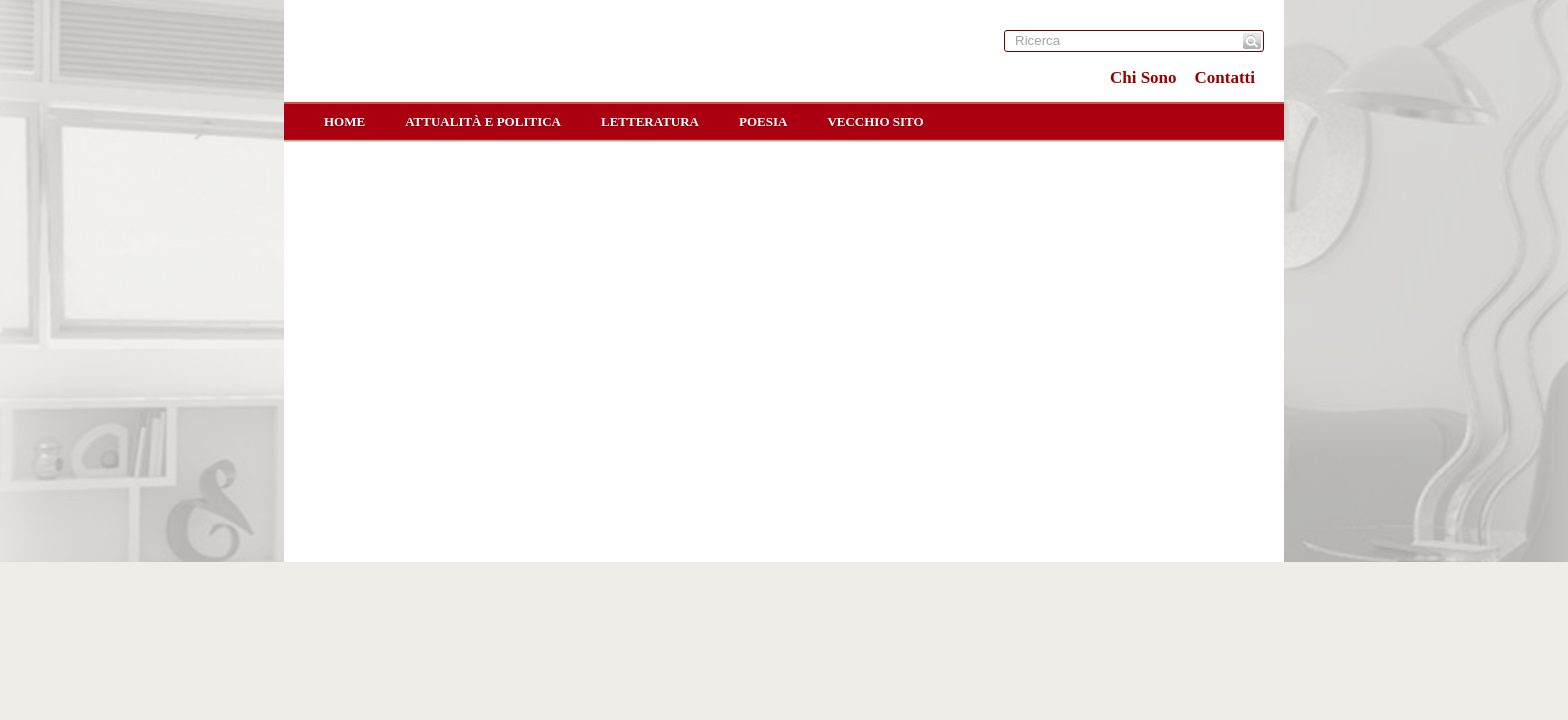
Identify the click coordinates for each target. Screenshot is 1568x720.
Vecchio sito (875, 121)
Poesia (763, 121)
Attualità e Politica (483, 121)
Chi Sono (1143, 77)
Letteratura (650, 121)
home (344, 121)
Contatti (1225, 77)
